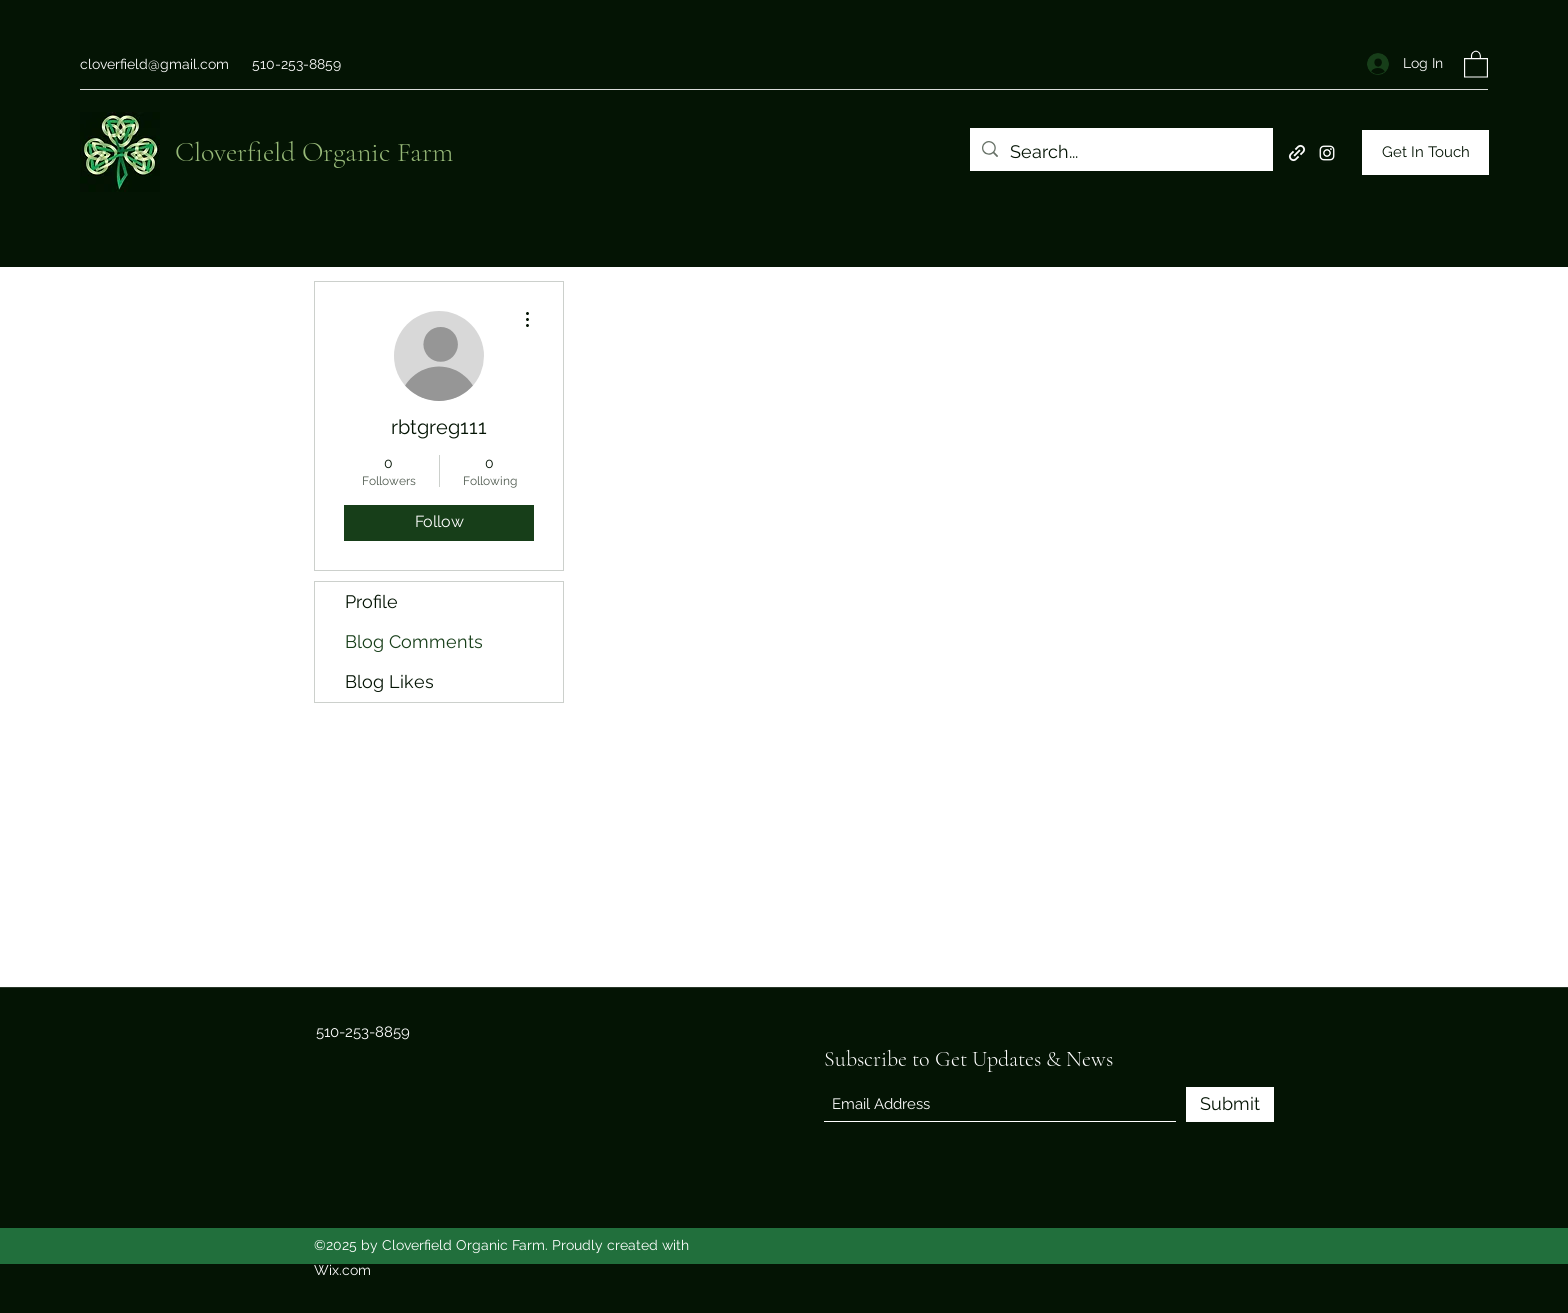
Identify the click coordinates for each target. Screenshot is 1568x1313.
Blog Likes (389, 681)
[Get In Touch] (1425, 152)
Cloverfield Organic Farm (314, 152)
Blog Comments (414, 641)
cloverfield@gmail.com (154, 64)
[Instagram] (1327, 153)
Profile (371, 601)
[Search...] (1120, 152)
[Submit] (1230, 1104)
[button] (1476, 63)
